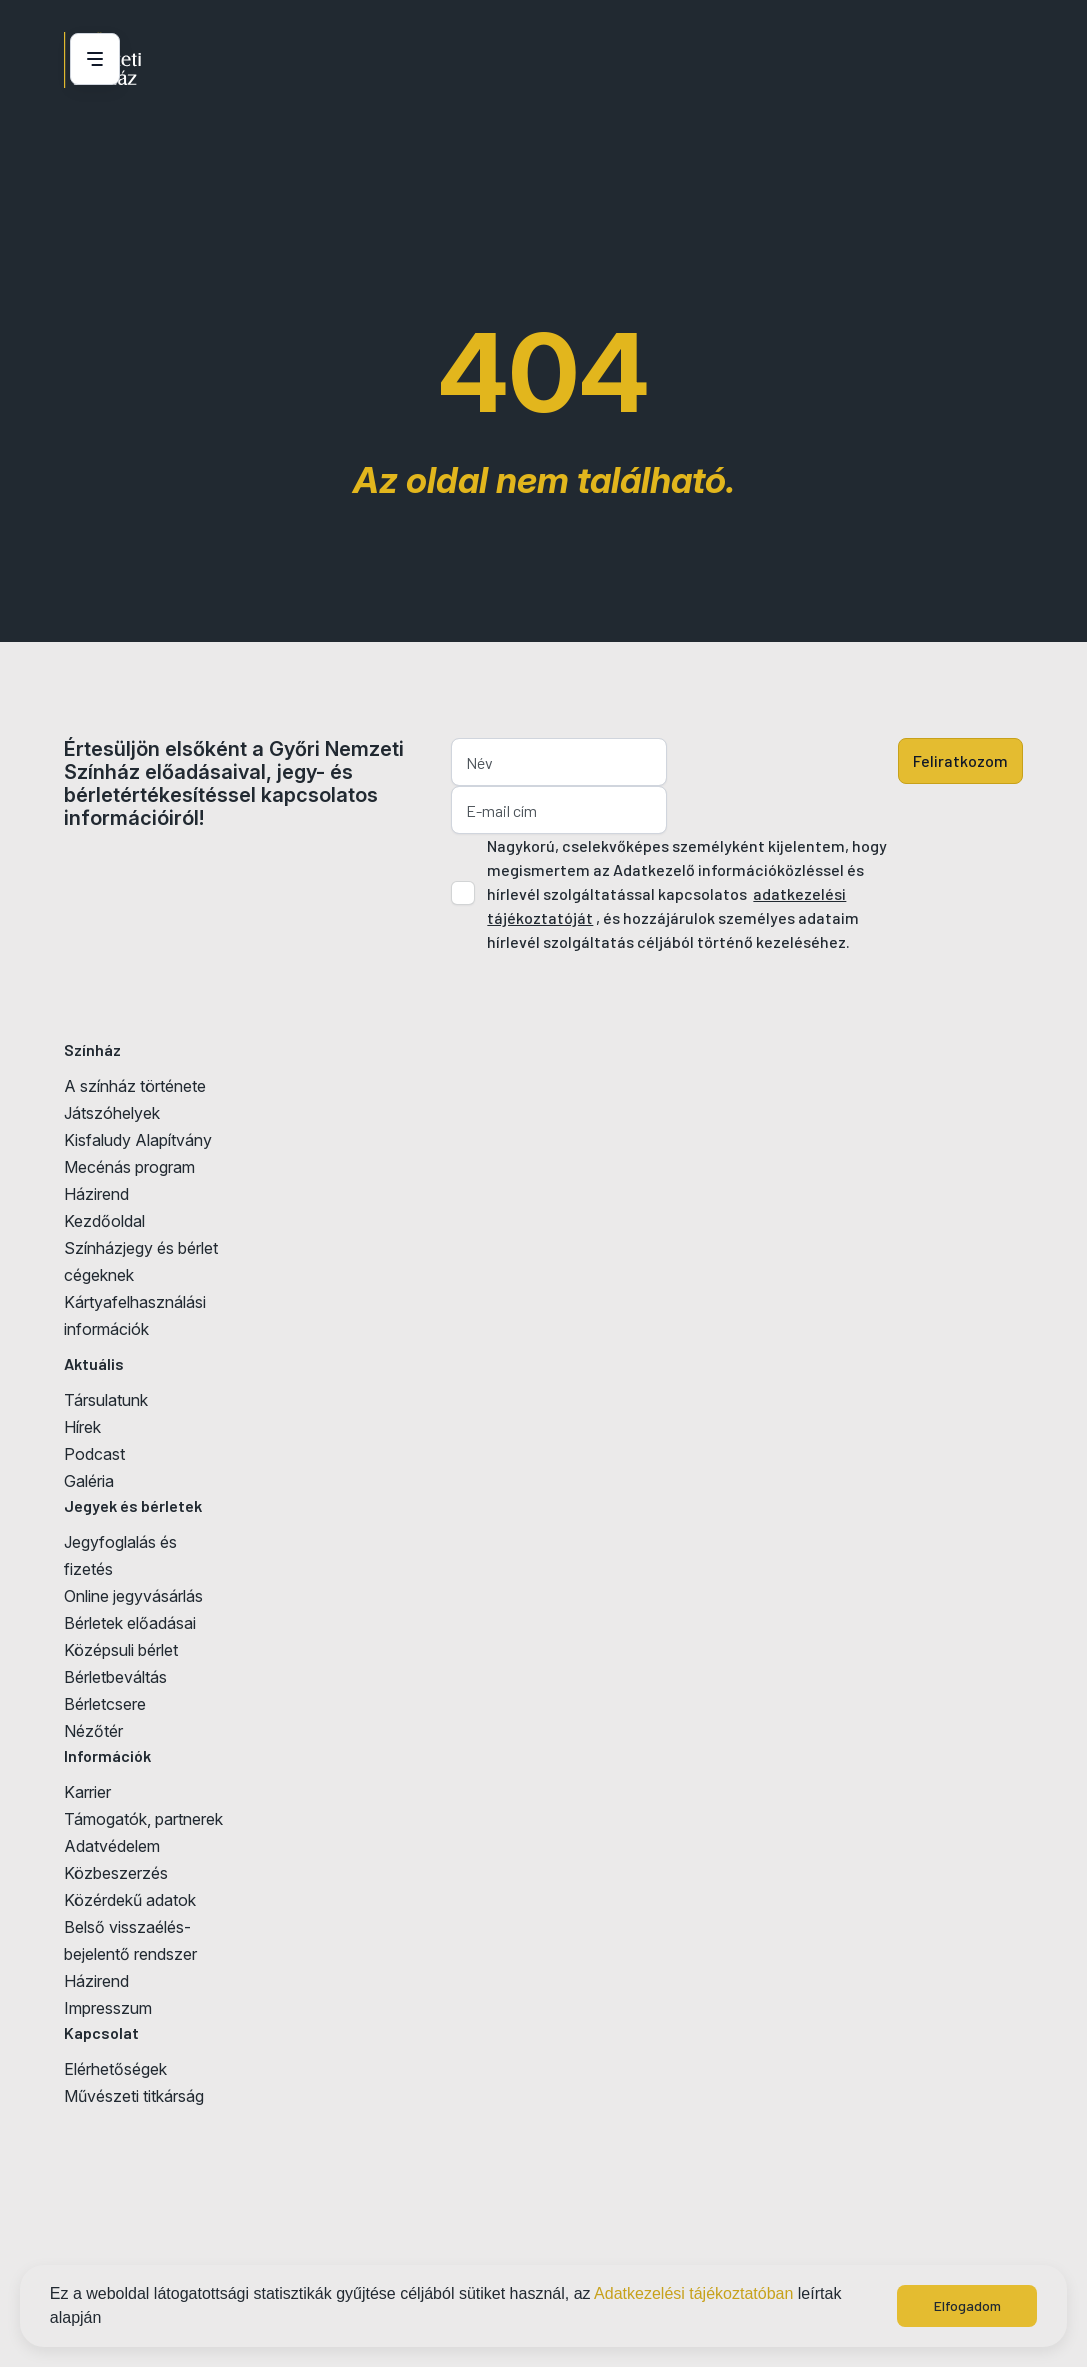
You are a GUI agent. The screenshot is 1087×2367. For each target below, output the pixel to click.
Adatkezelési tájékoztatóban (693, 2293)
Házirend (96, 1194)
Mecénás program (129, 1167)
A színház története (135, 1086)
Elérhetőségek (115, 2069)
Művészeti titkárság (134, 2096)
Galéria (89, 1481)
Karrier (87, 1792)
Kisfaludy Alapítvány (138, 1140)
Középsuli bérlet (121, 1650)
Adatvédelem (112, 1846)
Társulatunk (106, 1400)
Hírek (82, 1427)
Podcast (94, 1454)
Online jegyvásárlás (133, 1596)
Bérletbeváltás (115, 1677)
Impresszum (108, 2008)
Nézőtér (93, 1731)
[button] (109, 2320)
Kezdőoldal (104, 1221)
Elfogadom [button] (967, 2305)
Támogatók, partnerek (143, 1819)
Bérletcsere (105, 1704)
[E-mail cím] (558, 810)
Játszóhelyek (112, 1113)
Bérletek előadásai (130, 1623)
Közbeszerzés (116, 1873)
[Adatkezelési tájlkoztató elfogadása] (463, 893)
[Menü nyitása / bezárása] (92, 59)
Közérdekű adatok (130, 1900)
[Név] (558, 762)
